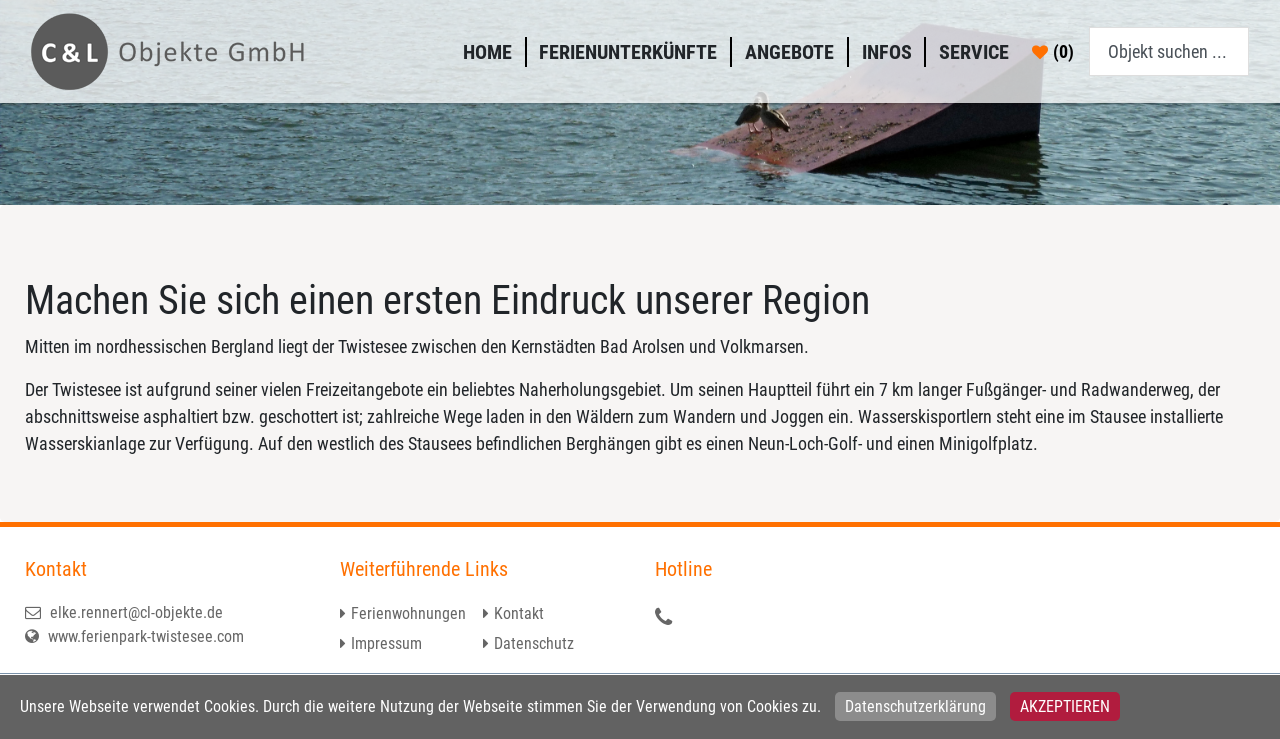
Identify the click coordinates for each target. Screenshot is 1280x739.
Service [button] (974, 52)
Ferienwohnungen (408, 613)
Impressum (386, 643)
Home (487, 52)
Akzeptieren (1065, 706)
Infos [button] (887, 52)
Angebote (789, 52)
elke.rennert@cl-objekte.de (124, 612)
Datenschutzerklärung (915, 706)
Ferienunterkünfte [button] (628, 52)
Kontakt (519, 613)
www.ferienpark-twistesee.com (134, 636)
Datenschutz (534, 643)
